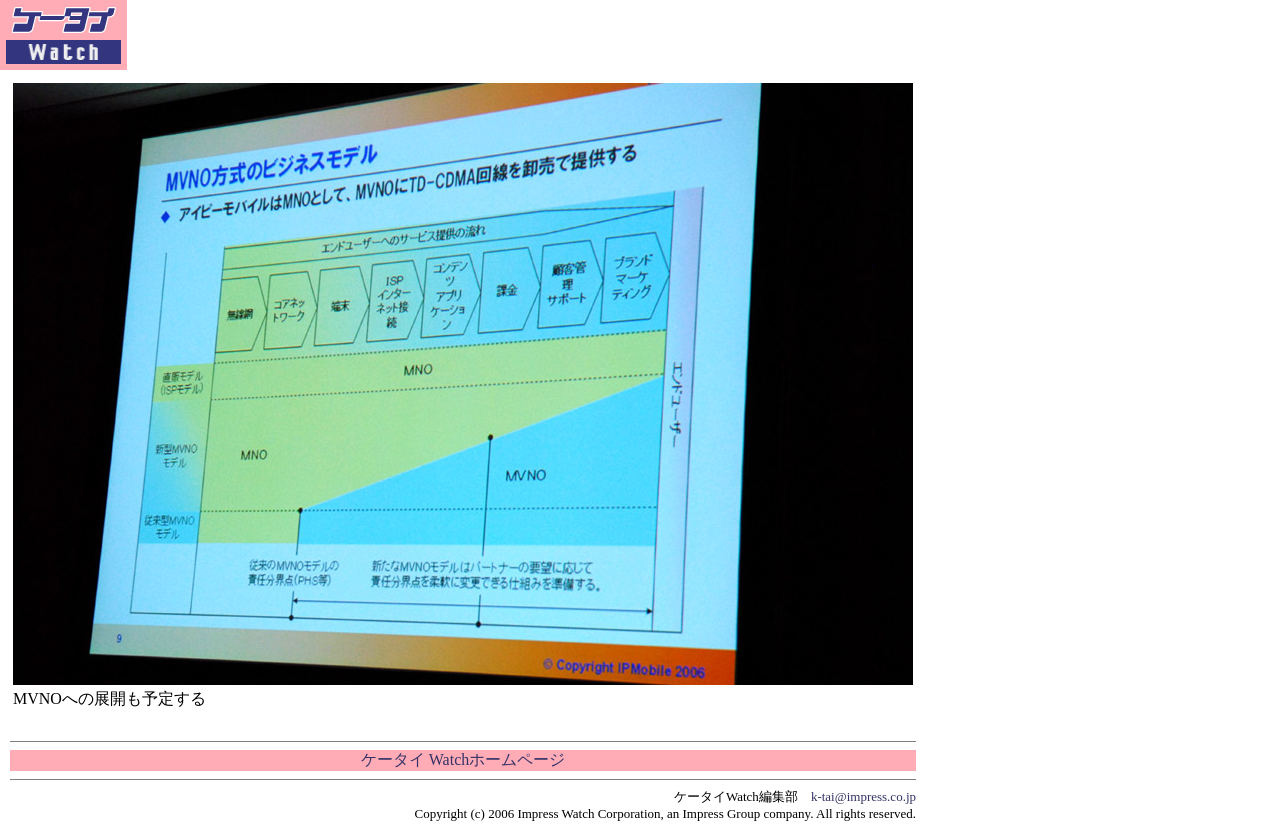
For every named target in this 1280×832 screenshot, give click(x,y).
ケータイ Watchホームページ (463, 759)
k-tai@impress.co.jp (863, 796)
